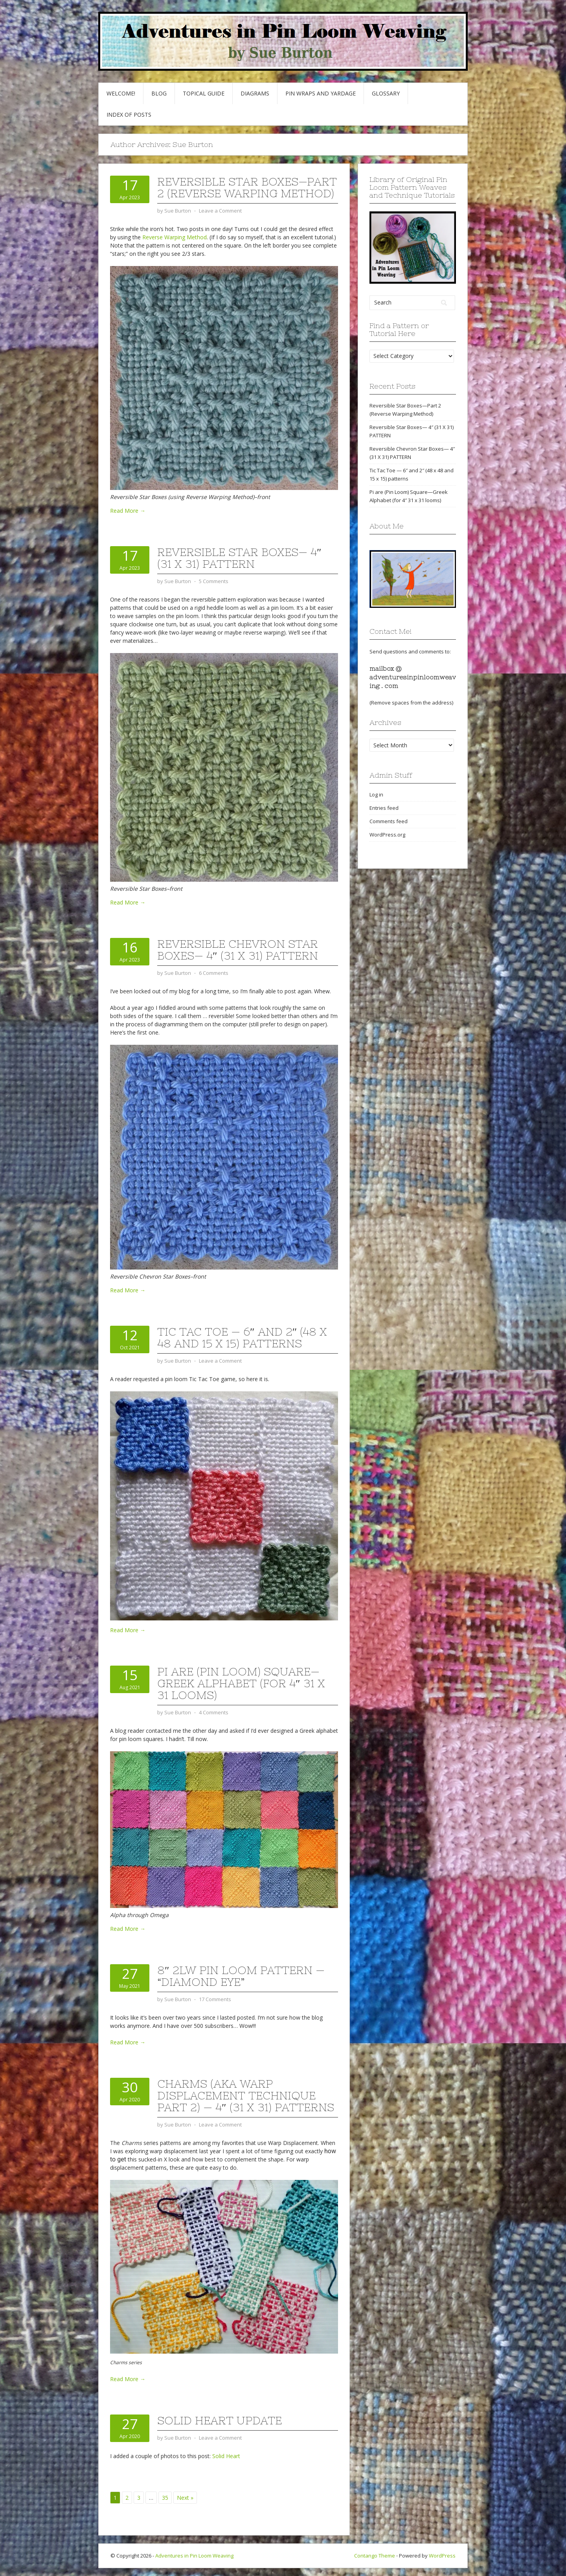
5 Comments (213, 581)
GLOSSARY (386, 93)
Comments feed (388, 821)
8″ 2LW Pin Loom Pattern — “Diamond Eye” (241, 1976)
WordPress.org (387, 834)
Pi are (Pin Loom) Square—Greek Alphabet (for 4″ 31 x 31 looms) (241, 1683)
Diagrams (255, 93)
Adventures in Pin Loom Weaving (194, 2555)
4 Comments (213, 1712)
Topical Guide (203, 93)
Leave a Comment (220, 210)
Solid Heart (226, 2456)
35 (165, 2497)
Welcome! (121, 93)
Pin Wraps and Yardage (320, 93)
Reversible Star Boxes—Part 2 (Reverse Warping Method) (247, 187)
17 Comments (215, 1999)
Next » (185, 2497)
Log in (376, 794)
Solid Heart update (219, 2420)
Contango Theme (374, 2555)
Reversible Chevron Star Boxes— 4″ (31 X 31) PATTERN (237, 950)
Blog (159, 93)
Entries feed (384, 807)
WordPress (442, 2555)
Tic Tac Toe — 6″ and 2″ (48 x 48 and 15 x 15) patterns (242, 1337)
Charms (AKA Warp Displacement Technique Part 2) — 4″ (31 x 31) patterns (245, 2095)
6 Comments (213, 972)
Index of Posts (129, 114)
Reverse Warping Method (174, 237)
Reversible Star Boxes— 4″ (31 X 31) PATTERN (239, 558)
